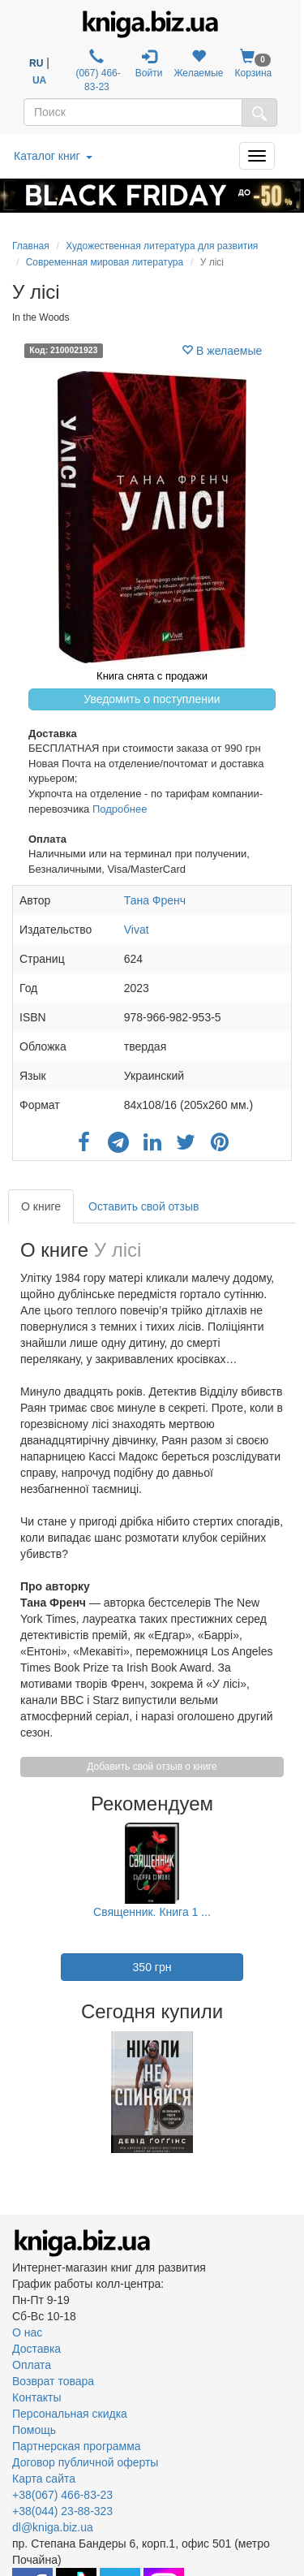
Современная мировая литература (104, 262)
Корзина (253, 64)
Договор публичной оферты (85, 2462)
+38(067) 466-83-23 (62, 2494)
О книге (41, 1206)
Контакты (36, 2397)
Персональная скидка (69, 2413)
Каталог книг (53, 155)
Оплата (31, 2364)
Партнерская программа (76, 2446)
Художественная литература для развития (162, 246)
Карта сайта (43, 2478)
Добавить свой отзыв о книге (151, 1766)
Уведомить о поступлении (151, 699)
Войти (149, 64)
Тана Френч (155, 900)
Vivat (136, 929)
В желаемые (222, 350)
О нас (27, 2332)
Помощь (34, 2429)
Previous (14, 2092)
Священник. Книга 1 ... (152, 1911)
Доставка (36, 2348)
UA (39, 80)
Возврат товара (53, 2381)
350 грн (152, 1967)
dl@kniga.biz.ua (52, 2527)
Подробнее (119, 809)
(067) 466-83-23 (97, 71)
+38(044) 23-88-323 (62, 2511)
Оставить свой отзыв (143, 1206)
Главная (30, 246)
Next (290, 2092)
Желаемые (198, 64)
